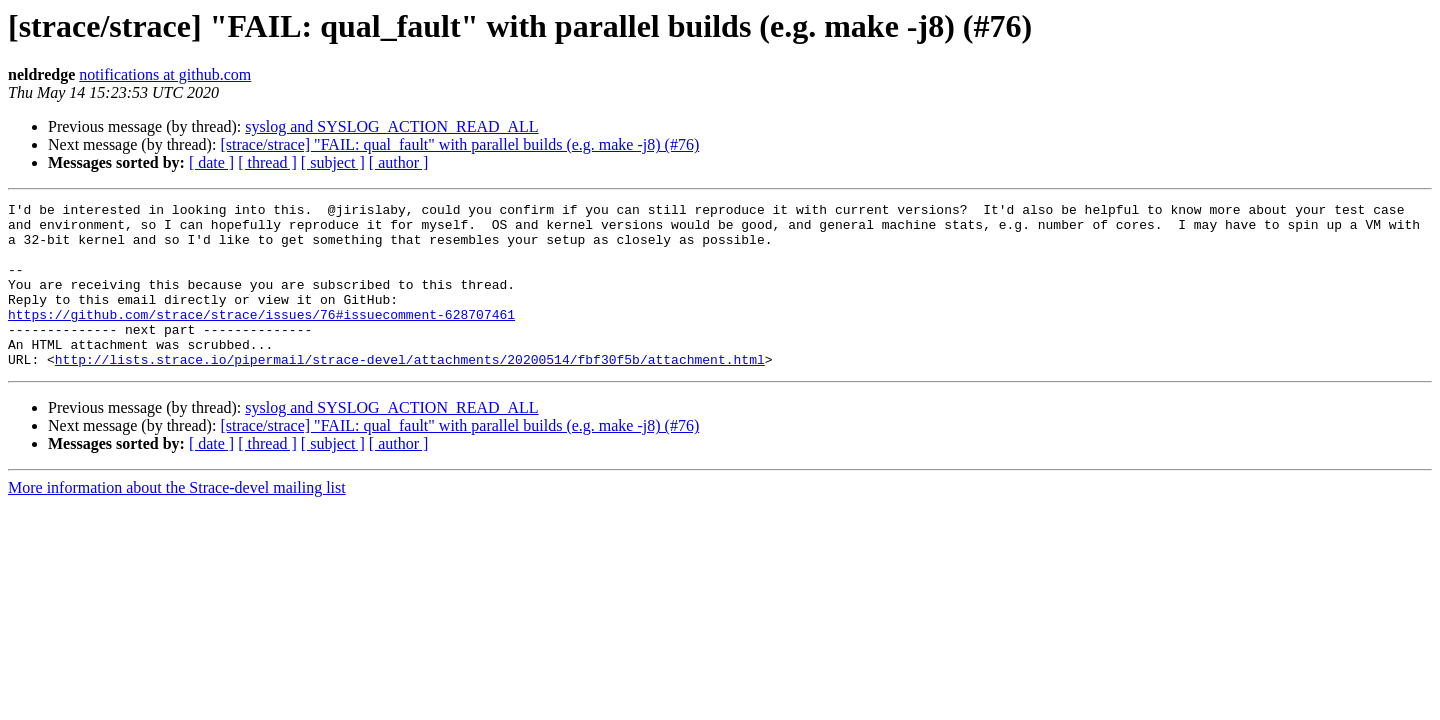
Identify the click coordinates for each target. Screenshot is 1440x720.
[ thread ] (267, 162)
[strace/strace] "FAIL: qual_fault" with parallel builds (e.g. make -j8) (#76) (459, 144)
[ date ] (211, 162)
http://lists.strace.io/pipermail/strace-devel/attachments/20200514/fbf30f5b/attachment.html (410, 392)
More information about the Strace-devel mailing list (177, 520)
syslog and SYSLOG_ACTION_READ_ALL (391, 126)
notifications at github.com (165, 74)
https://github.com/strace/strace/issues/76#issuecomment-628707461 (261, 338)
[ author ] (399, 162)
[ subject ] (333, 162)
